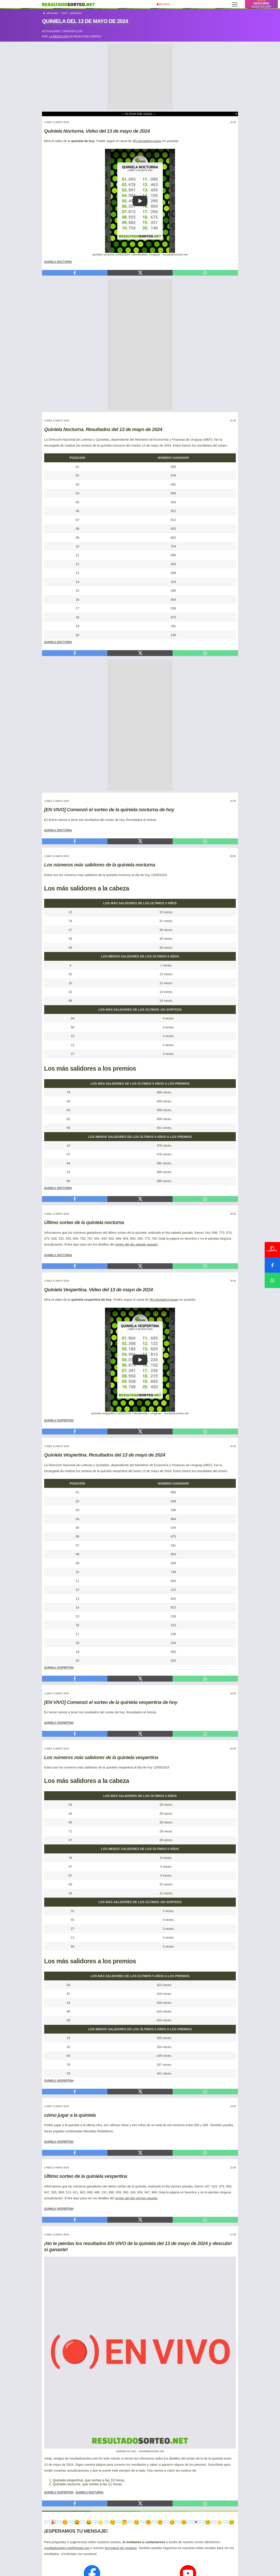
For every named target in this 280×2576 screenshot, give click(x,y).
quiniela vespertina (59, 1420)
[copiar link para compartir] (272, 1249)
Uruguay (50, 13)
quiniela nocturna (58, 261)
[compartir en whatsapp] (272, 1280)
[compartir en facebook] (272, 1265)
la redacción (59, 36)
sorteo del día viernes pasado (136, 2198)
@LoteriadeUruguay (147, 141)
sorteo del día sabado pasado (136, 1244)
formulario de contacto (121, 2548)
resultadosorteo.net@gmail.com (67, 2548)
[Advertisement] (140, 70)
